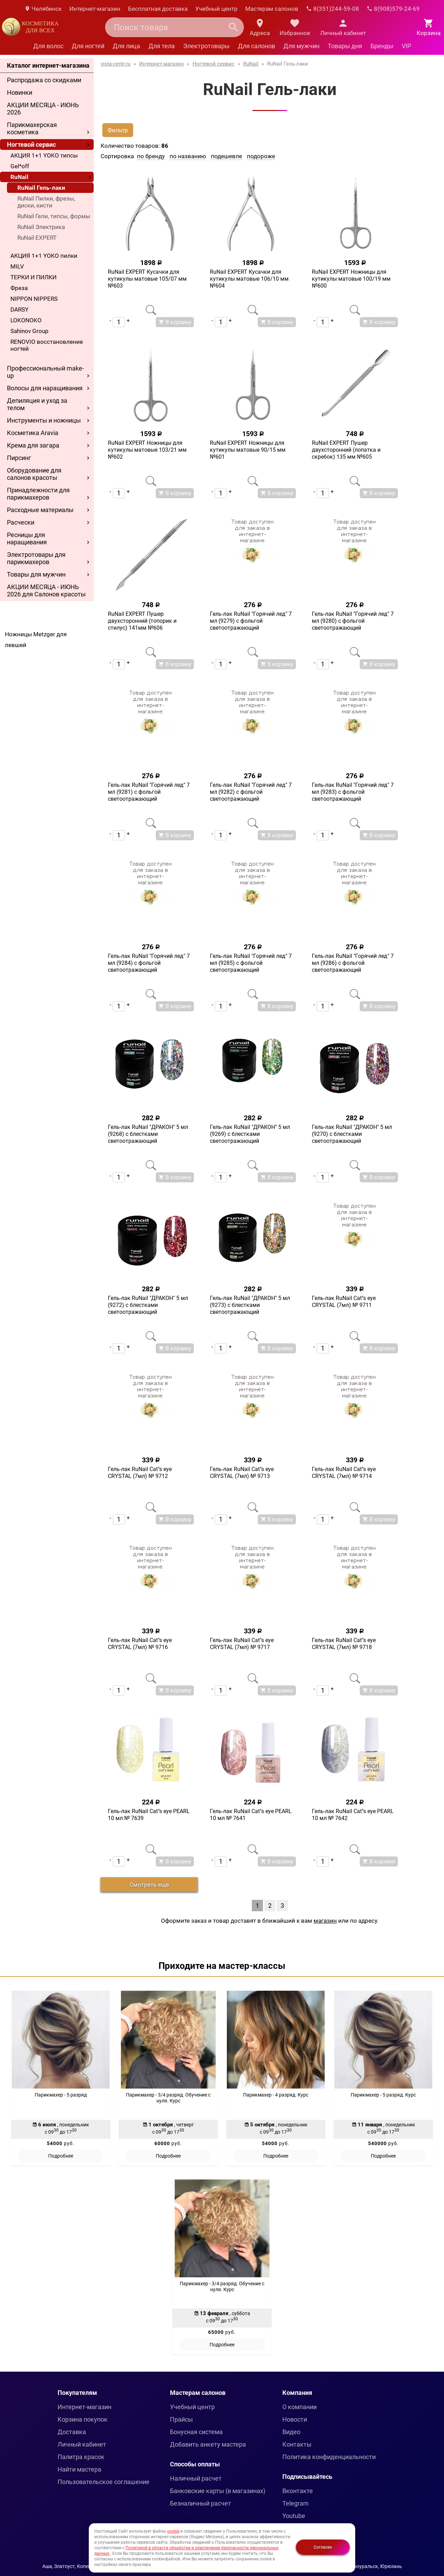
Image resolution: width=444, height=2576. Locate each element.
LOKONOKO (26, 320)
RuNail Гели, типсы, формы (53, 216)
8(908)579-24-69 (393, 8)
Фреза (19, 287)
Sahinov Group (29, 331)
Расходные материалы (40, 509)
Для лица (126, 46)
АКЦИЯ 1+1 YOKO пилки (43, 255)
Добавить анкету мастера (208, 2444)
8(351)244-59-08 (332, 8)
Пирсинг (19, 457)
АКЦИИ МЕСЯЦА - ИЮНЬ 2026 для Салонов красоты (46, 590)
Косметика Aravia (32, 432)
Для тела (161, 46)
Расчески (20, 522)
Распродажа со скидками (44, 80)
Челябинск (43, 8)
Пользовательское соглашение (104, 2481)
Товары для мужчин (36, 574)
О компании (299, 2407)
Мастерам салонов (271, 8)
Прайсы (181, 2419)
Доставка (72, 2431)
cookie (173, 2531)
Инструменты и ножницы (44, 420)
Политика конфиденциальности (329, 2456)
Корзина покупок (83, 2419)
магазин (325, 1920)
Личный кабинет (82, 2444)
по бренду (151, 156)
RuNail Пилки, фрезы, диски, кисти (46, 202)
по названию (188, 156)
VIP (406, 46)
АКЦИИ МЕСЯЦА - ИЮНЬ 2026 (43, 108)
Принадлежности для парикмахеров (38, 493)
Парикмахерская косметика (32, 128)
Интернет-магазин (94, 8)
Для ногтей (88, 46)
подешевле (226, 156)
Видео (291, 2431)
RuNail (19, 176)
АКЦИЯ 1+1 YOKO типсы (44, 155)
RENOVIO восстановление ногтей (46, 345)
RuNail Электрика (41, 226)
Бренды (381, 46)
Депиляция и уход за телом (37, 404)
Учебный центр (216, 8)
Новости (294, 2419)
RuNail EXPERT (37, 237)
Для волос (48, 46)
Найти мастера (79, 2469)
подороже (261, 156)
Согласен (323, 2547)
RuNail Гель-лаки (41, 187)
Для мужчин (301, 46)
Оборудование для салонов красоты (34, 474)
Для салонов (256, 46)
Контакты (296, 2444)
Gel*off (19, 166)
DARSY (19, 309)
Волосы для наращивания (45, 388)
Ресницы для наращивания (27, 538)
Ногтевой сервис (31, 144)
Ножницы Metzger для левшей (36, 639)
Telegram (295, 2503)
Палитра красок (81, 2456)
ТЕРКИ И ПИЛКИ (33, 277)
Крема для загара (33, 445)
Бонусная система (196, 2431)
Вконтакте (297, 2490)
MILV (17, 266)
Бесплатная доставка (158, 8)
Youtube (293, 2515)
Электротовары (206, 46)
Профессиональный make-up (45, 372)
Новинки (19, 92)
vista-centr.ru (115, 64)
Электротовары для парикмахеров (36, 558)
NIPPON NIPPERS (34, 298)
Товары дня (345, 46)
